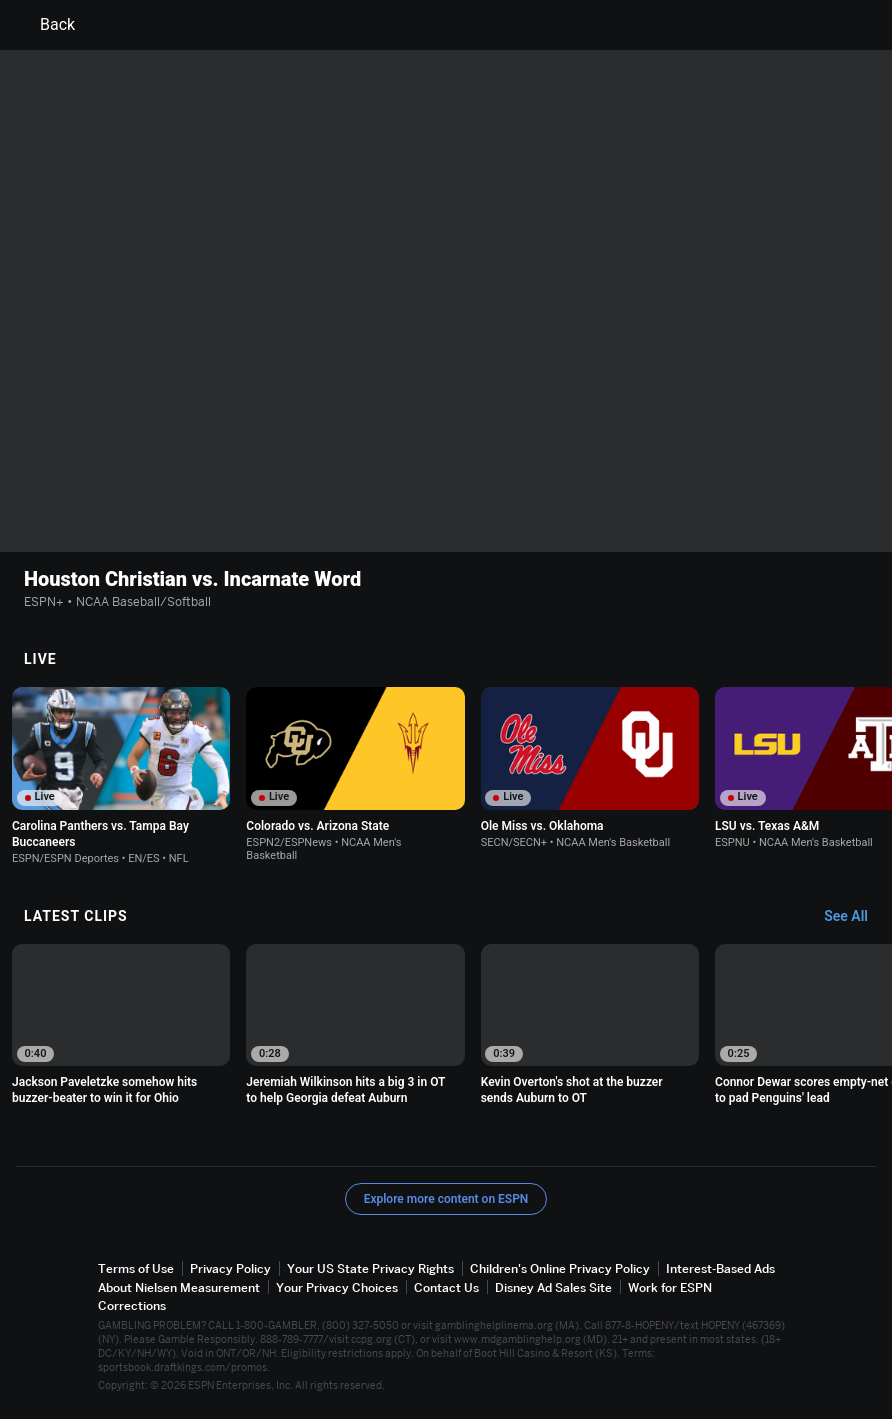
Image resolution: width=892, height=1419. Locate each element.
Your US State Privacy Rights (370, 1269)
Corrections (132, 1305)
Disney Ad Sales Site (553, 1287)
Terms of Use (136, 1269)
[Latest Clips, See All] (855, 917)
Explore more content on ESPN (446, 1200)
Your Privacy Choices (337, 1287)
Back (45, 25)
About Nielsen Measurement (179, 1287)
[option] (121, 776)
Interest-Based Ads (720, 1269)
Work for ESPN (670, 1287)
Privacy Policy (230, 1269)
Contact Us (446, 1287)
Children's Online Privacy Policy (560, 1269)
